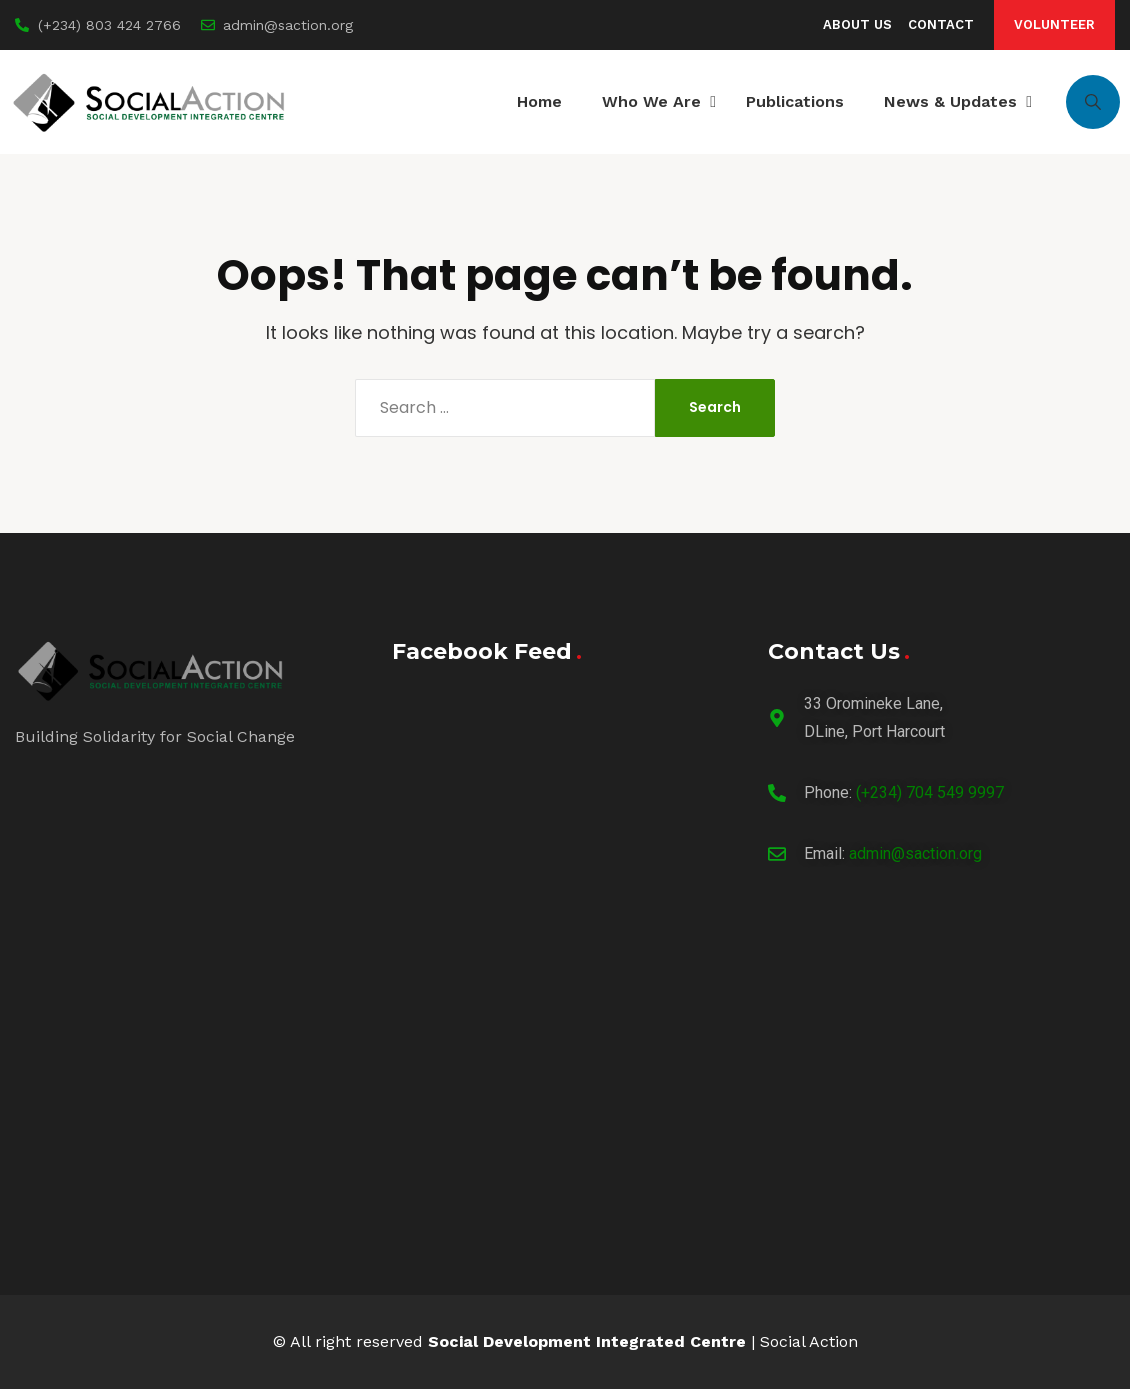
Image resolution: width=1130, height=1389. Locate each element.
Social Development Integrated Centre (587, 1341)
